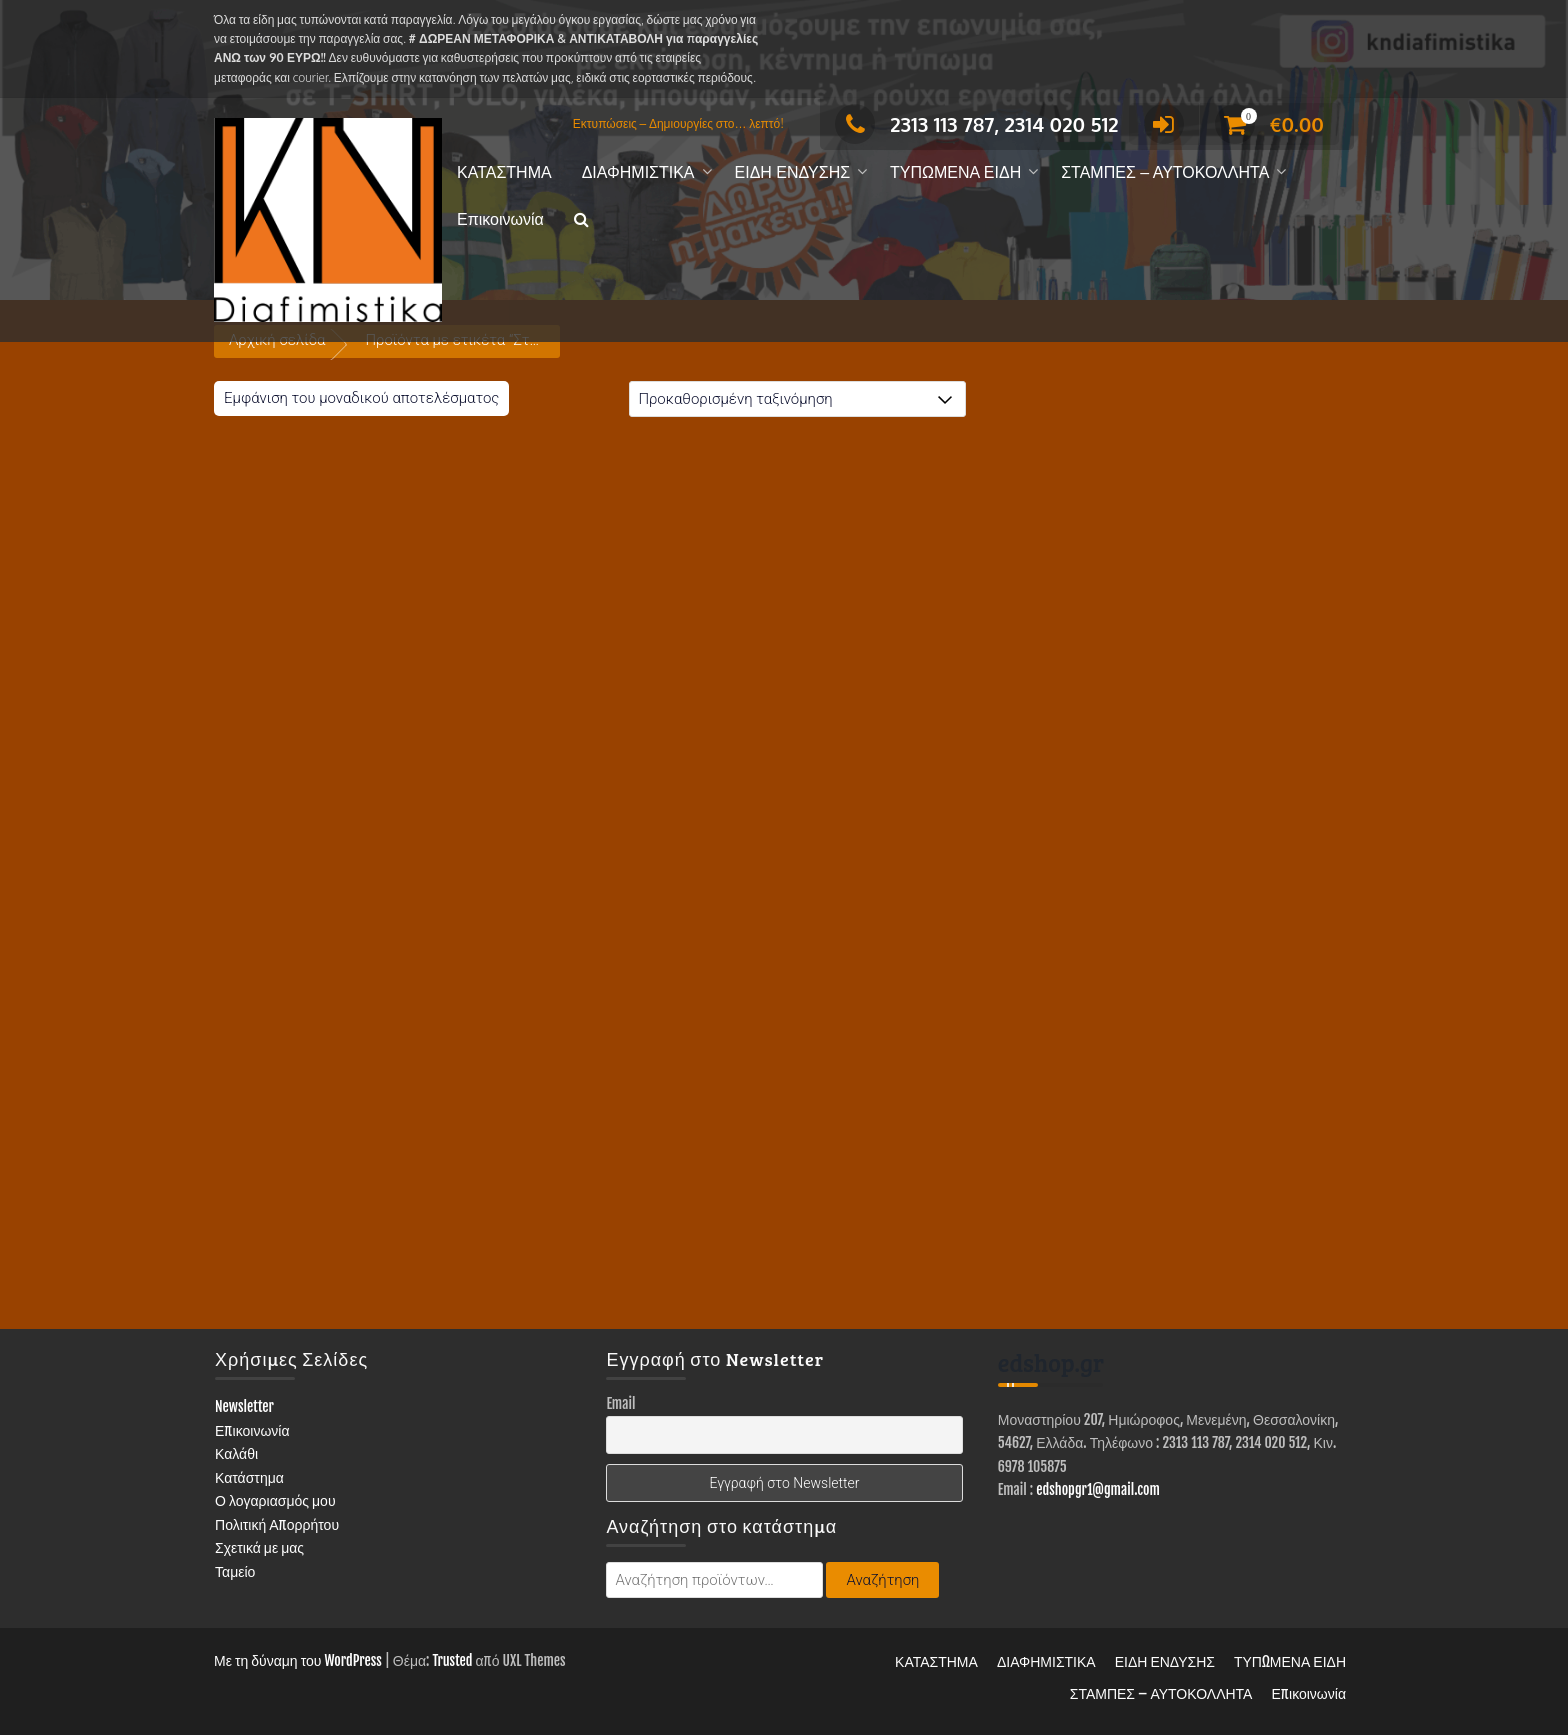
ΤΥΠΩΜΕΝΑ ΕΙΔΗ (955, 172)
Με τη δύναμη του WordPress (298, 1660)
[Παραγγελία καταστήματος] (797, 399)
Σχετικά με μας (259, 1547)
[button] (581, 220)
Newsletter (244, 1406)
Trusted (452, 1660)
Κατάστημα (249, 1477)
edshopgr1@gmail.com (1098, 1489)
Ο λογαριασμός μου (275, 1500)
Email (620, 1403)
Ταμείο (235, 1571)
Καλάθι (236, 1453)
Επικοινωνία (500, 219)
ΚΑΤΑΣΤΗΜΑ (504, 172)
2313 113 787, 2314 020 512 (976, 124)
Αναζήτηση (882, 1580)
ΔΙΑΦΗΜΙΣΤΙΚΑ (638, 172)
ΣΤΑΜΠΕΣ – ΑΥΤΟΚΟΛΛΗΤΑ (1165, 172)
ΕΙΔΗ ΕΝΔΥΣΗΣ (793, 172)
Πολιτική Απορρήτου (277, 1524)
